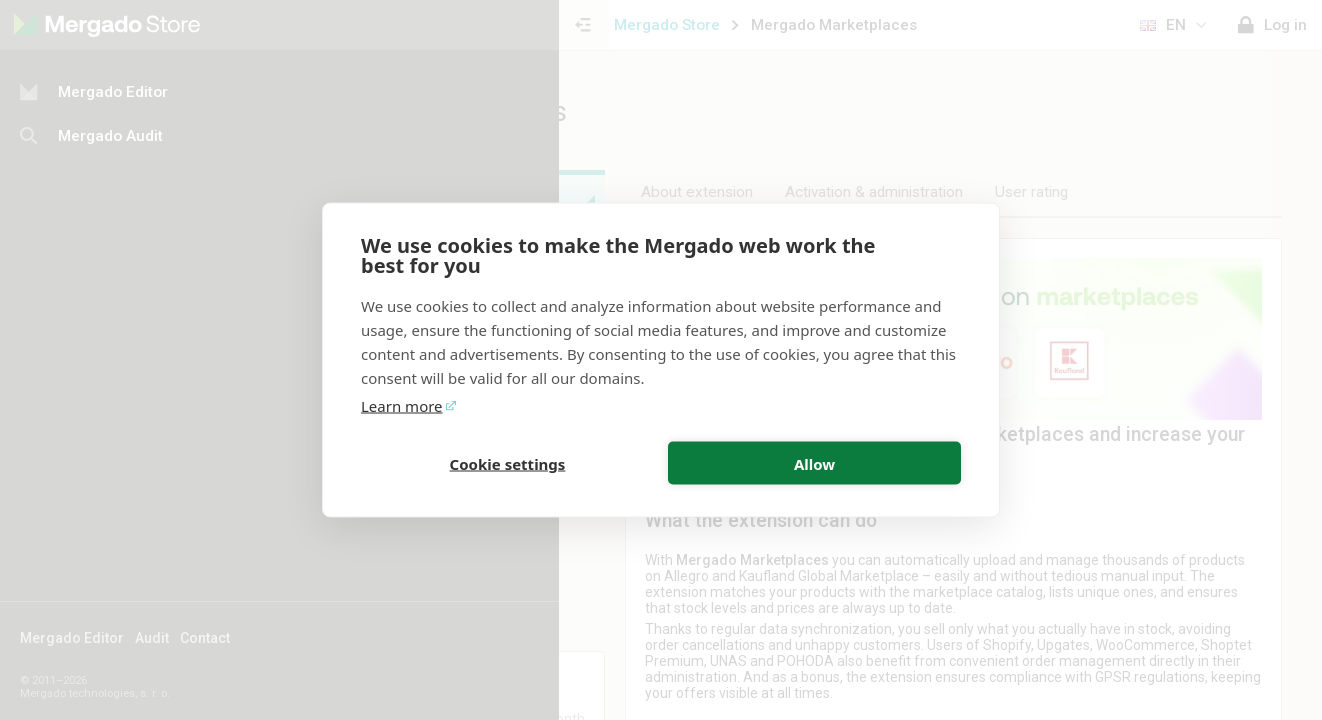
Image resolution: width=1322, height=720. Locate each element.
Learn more (402, 406)
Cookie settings (508, 463)
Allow (814, 463)
